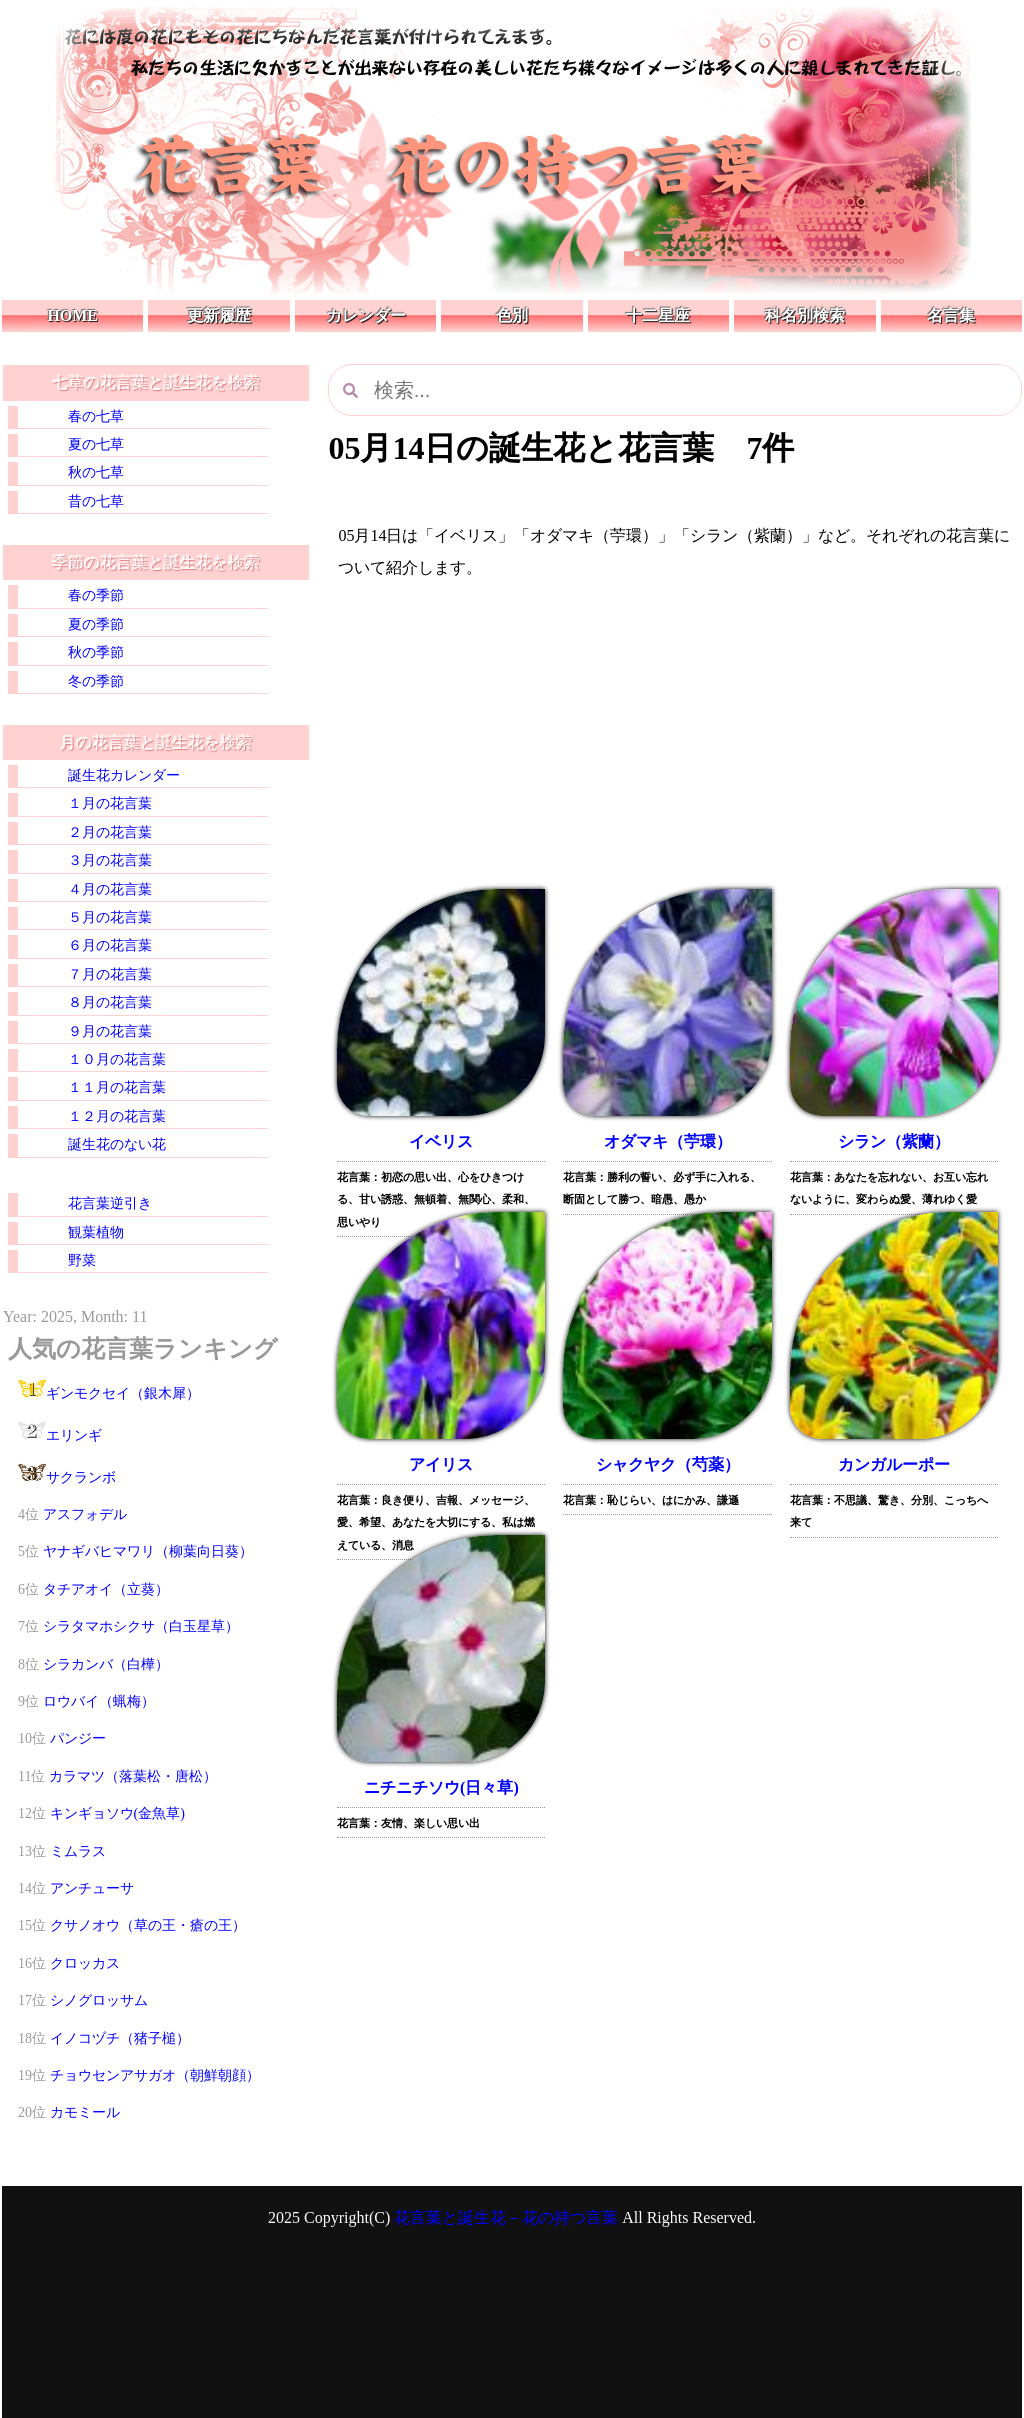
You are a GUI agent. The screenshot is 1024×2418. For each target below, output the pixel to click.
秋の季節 (96, 652)
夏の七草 (96, 444)
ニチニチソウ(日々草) (441, 1787)
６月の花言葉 (110, 945)
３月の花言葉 (110, 860)
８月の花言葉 (110, 1002)
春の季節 (96, 595)
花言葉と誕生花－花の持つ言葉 (506, 2217)
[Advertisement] (675, 740)
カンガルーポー (894, 1464)
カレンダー (366, 315)
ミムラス (78, 1851)
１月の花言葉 (110, 803)
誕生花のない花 (117, 1144)
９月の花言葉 (110, 1031)
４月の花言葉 (110, 889)
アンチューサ (92, 1888)
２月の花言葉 (110, 832)
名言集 (951, 315)
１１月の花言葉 (117, 1087)
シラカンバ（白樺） (106, 1664)
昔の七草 (96, 501)
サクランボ (81, 1477)
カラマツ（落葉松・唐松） (133, 1776)
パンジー (78, 1738)
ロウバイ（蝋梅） (99, 1701)
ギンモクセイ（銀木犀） (123, 1393)
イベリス (441, 1141)
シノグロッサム (99, 2000)
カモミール (85, 2112)
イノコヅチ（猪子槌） (120, 2038)
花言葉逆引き (110, 1203)
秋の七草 (96, 472)
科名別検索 (805, 315)
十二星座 (658, 315)
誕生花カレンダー (124, 775)
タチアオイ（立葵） (106, 1589)
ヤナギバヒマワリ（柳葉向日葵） (148, 1551)
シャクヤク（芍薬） (668, 1464)
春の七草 (96, 416)
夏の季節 (96, 624)
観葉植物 (96, 1232)
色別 (512, 315)
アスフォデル (85, 1514)
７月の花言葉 (110, 974)
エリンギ (74, 1435)
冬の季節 (96, 681)
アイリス (441, 1464)
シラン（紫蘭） (894, 1141)
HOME (72, 315)
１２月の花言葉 (117, 1116)
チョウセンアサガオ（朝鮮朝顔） (155, 2075)
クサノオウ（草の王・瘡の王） (148, 1925)
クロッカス (85, 1963)
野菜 (82, 1260)
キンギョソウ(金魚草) (117, 1813)
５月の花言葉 (110, 917)
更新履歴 (219, 315)
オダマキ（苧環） (668, 1141)
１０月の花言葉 (117, 1059)
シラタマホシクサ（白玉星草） (141, 1626)
